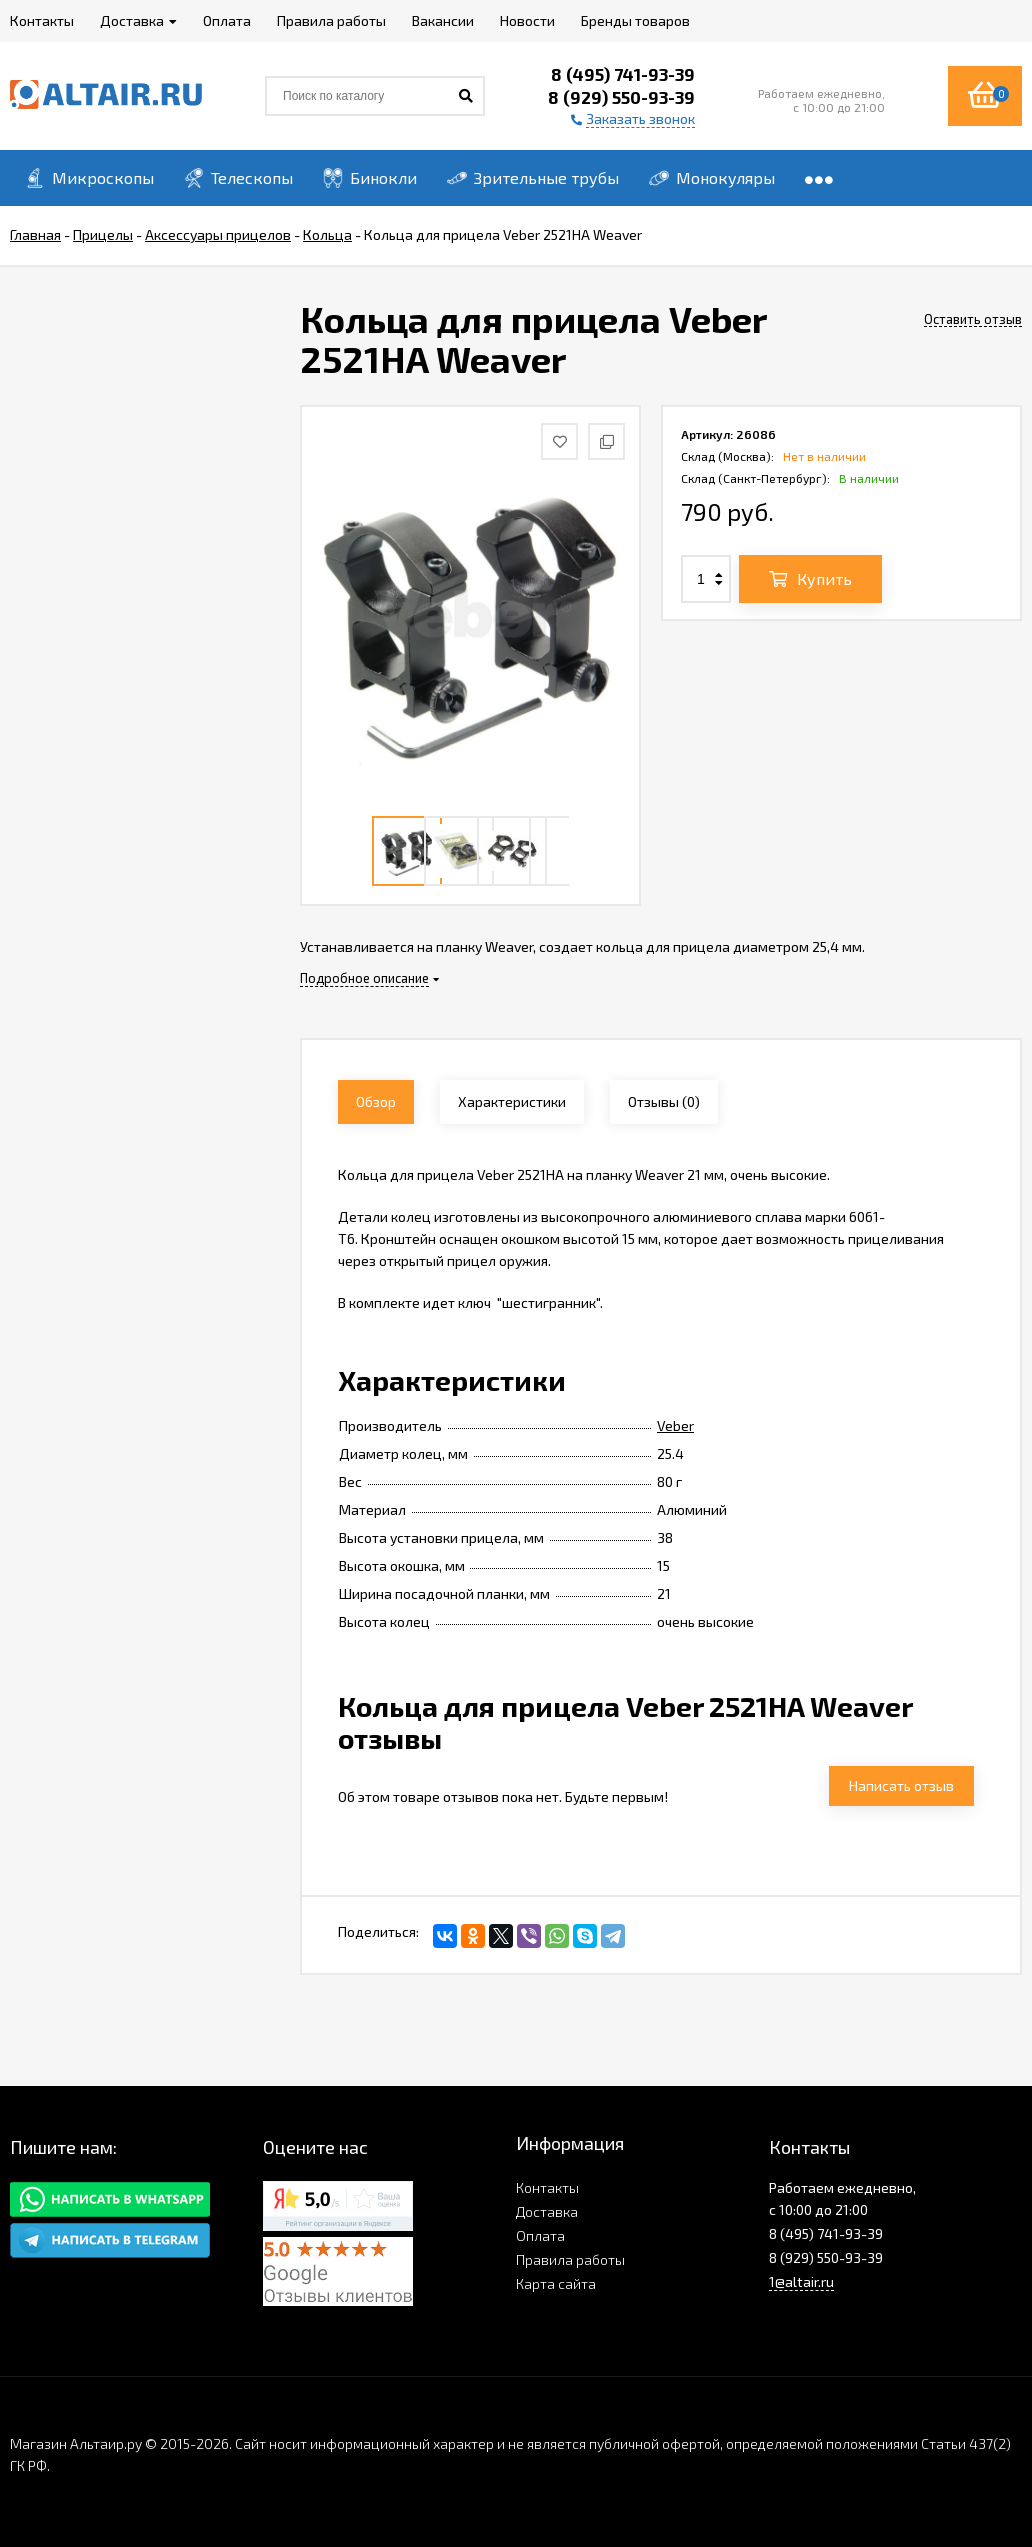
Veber (675, 1425)
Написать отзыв (901, 1785)
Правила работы (570, 2259)
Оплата (540, 2235)
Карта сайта (556, 2283)
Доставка (547, 2211)
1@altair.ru (801, 2281)
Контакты (547, 2187)
